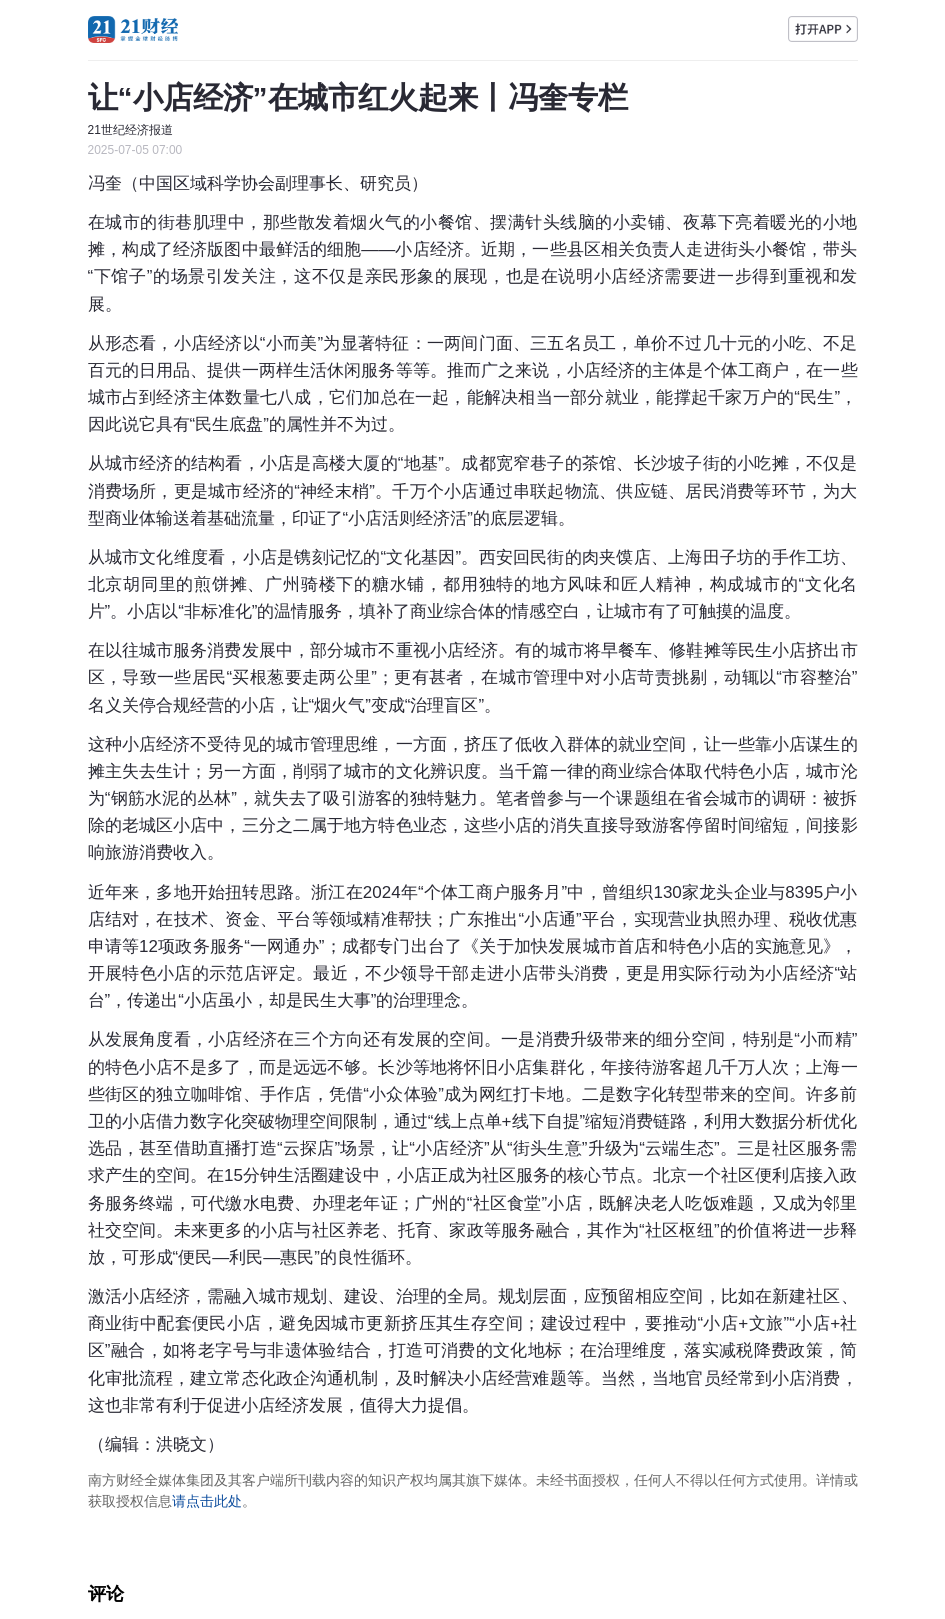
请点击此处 (207, 1501)
